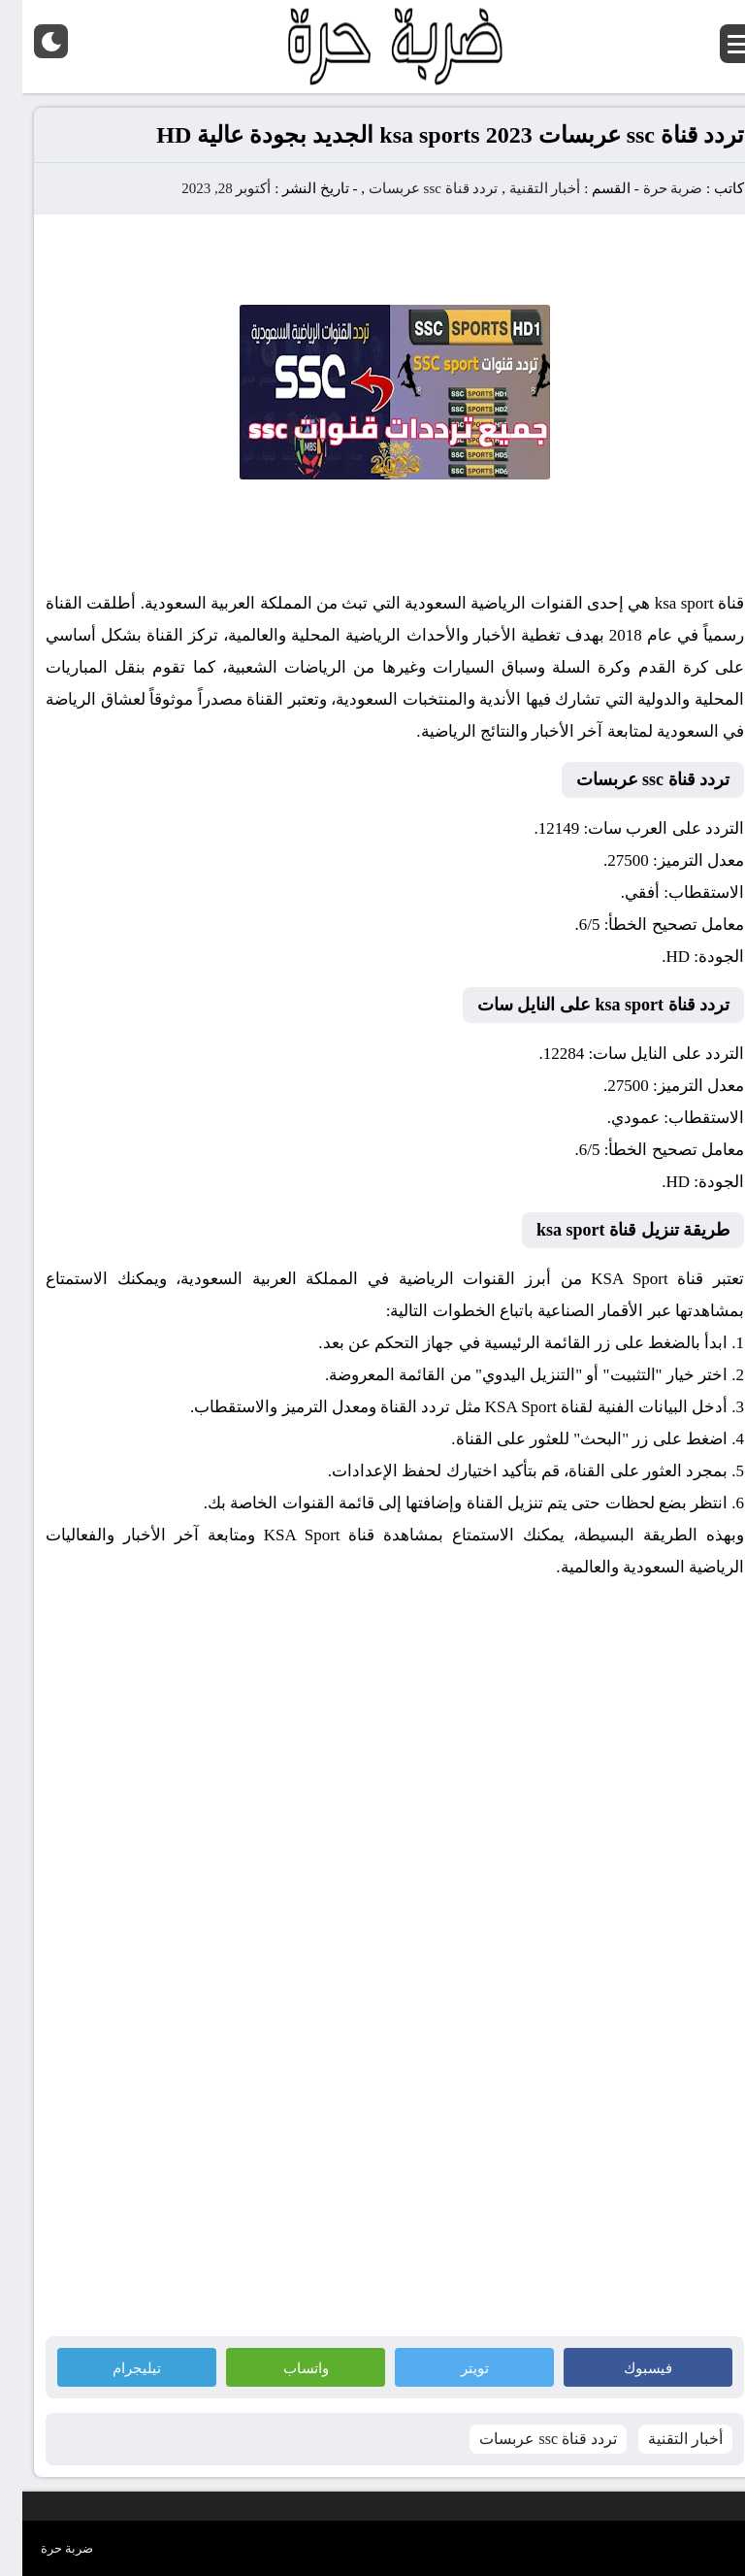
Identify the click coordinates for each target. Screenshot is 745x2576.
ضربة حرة (649, 188)
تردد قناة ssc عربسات (411, 188)
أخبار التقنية (523, 188)
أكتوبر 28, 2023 (203, 188)
